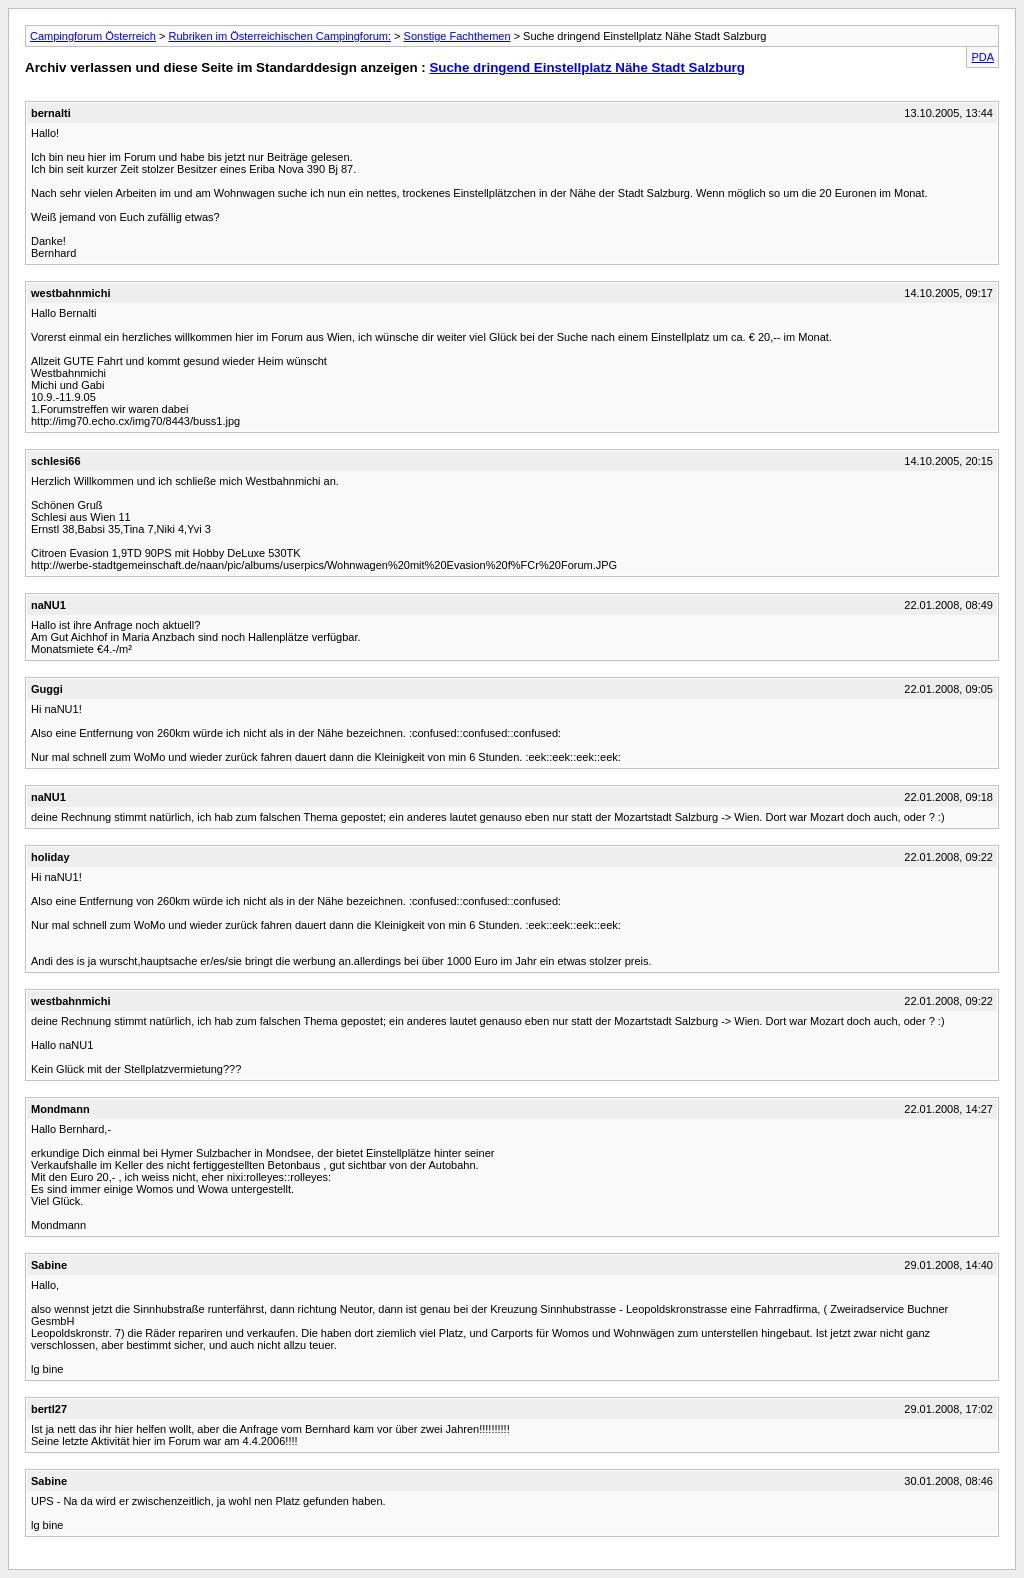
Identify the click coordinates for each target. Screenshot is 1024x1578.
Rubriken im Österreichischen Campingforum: (279, 36)
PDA (982, 57)
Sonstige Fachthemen (457, 36)
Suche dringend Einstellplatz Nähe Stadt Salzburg (586, 67)
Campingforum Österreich (93, 36)
